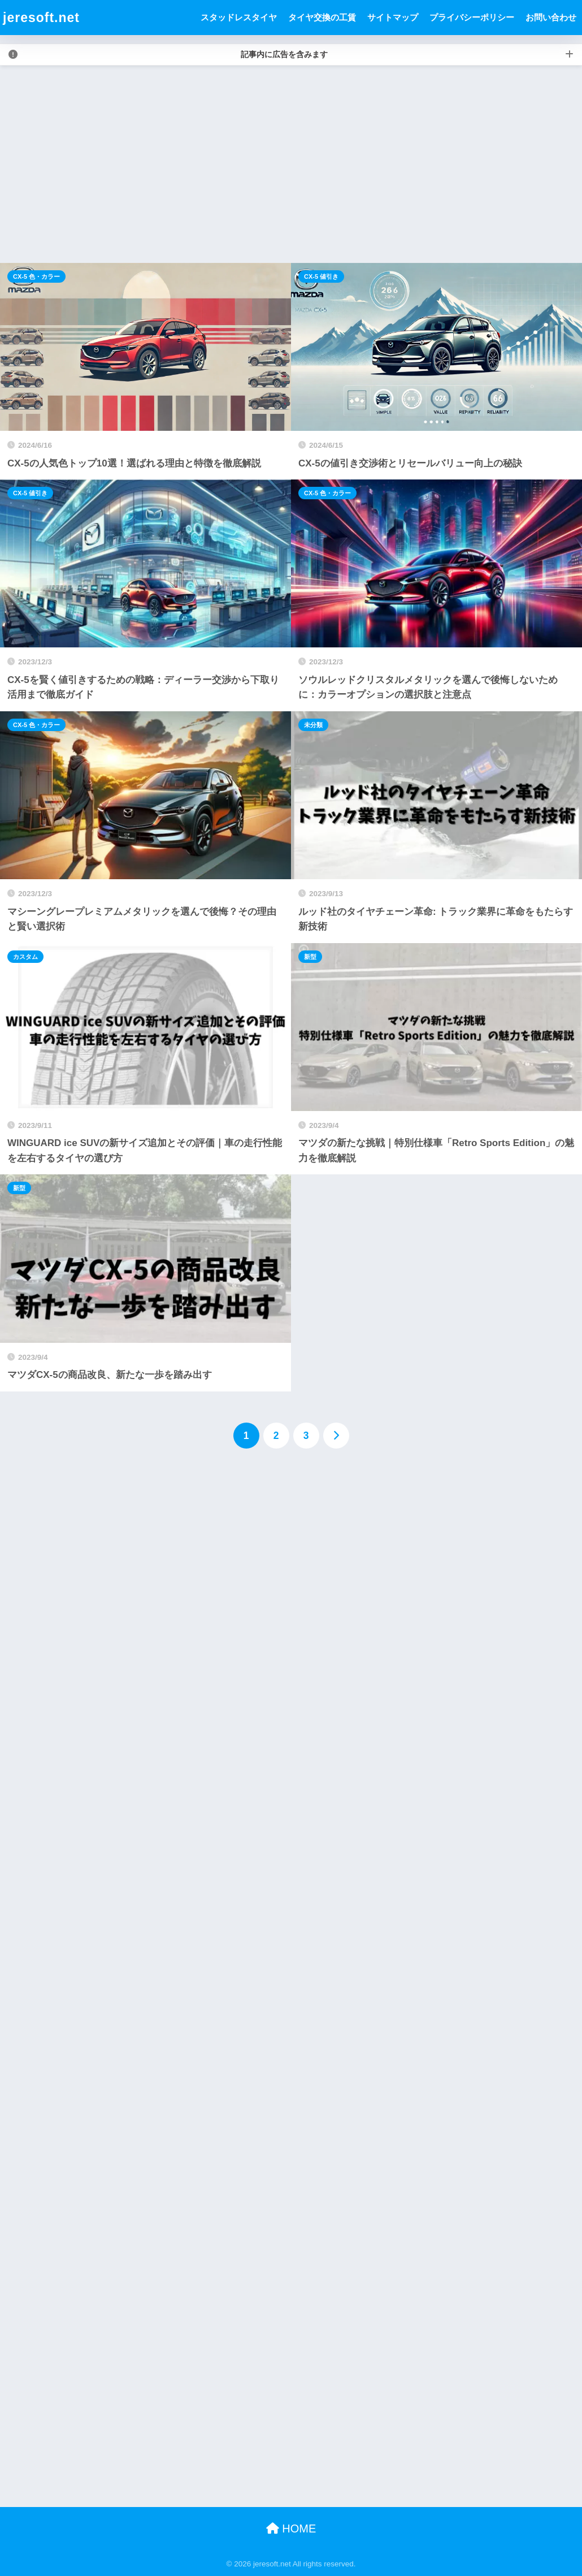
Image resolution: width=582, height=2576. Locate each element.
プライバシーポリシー (471, 17)
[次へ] (336, 1436)
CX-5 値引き (321, 276)
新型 (310, 956)
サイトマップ (392, 17)
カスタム (25, 956)
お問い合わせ (550, 17)
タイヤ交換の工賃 (322, 17)
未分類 (313, 724)
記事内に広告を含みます (284, 54)
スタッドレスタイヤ (239, 17)
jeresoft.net (41, 17)
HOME (291, 2528)
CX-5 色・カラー (36, 276)
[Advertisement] (291, 164)
